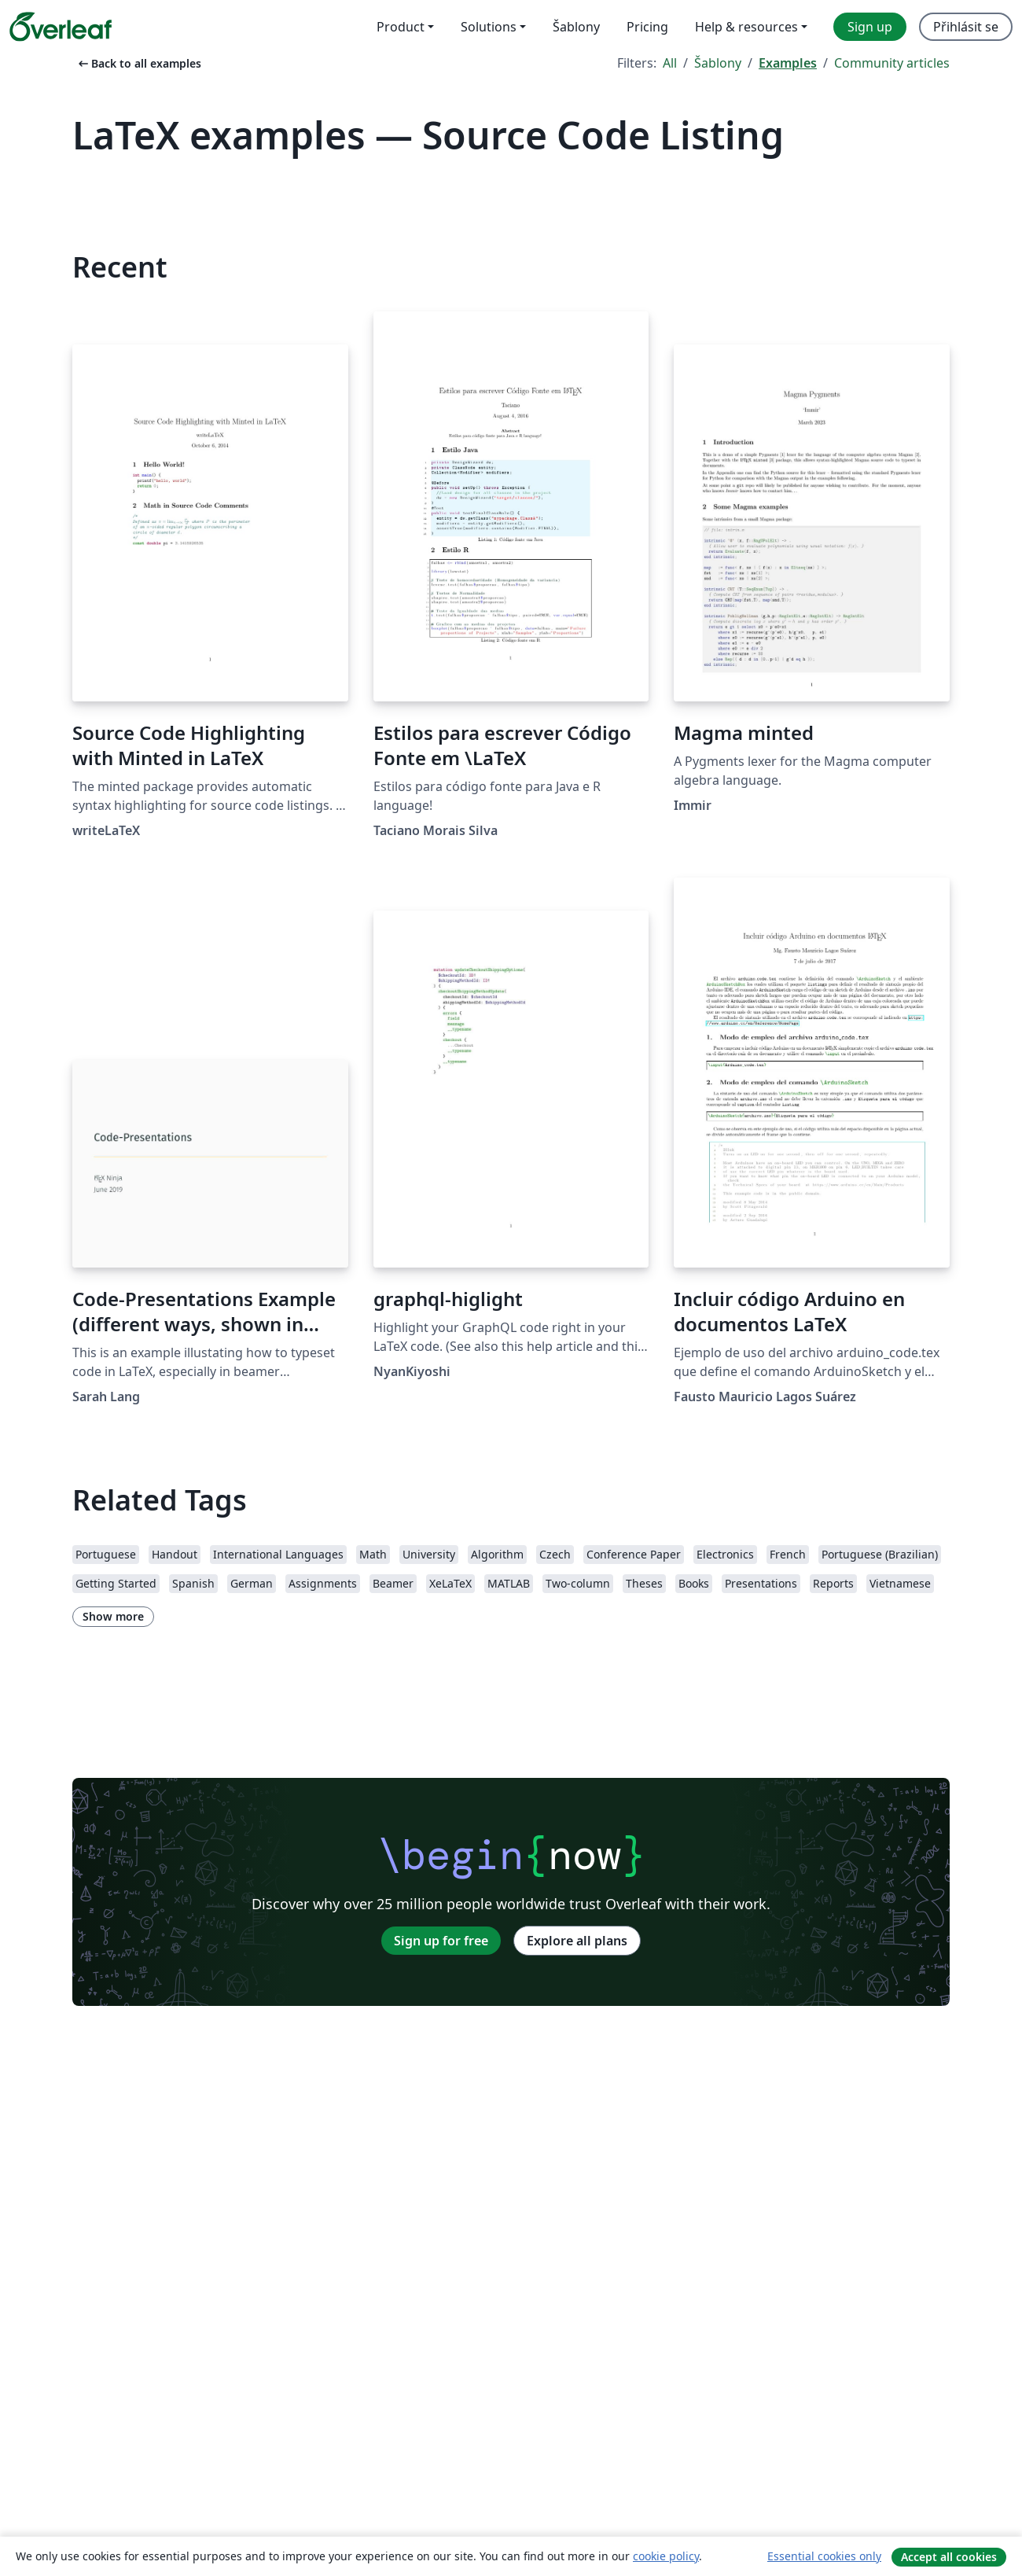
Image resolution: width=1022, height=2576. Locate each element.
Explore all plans (577, 1940)
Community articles (892, 63)
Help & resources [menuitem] (746, 26)
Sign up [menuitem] (869, 26)
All (670, 63)
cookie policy (666, 2555)
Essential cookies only (824, 2555)
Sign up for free (441, 1940)
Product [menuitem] (401, 26)
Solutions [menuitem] (489, 26)
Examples (788, 63)
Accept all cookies (949, 2556)
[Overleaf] (60, 26)
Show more (113, 1616)
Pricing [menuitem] (647, 26)
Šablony (717, 63)
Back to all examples (138, 63)
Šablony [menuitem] (576, 26)
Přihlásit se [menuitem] (965, 26)
